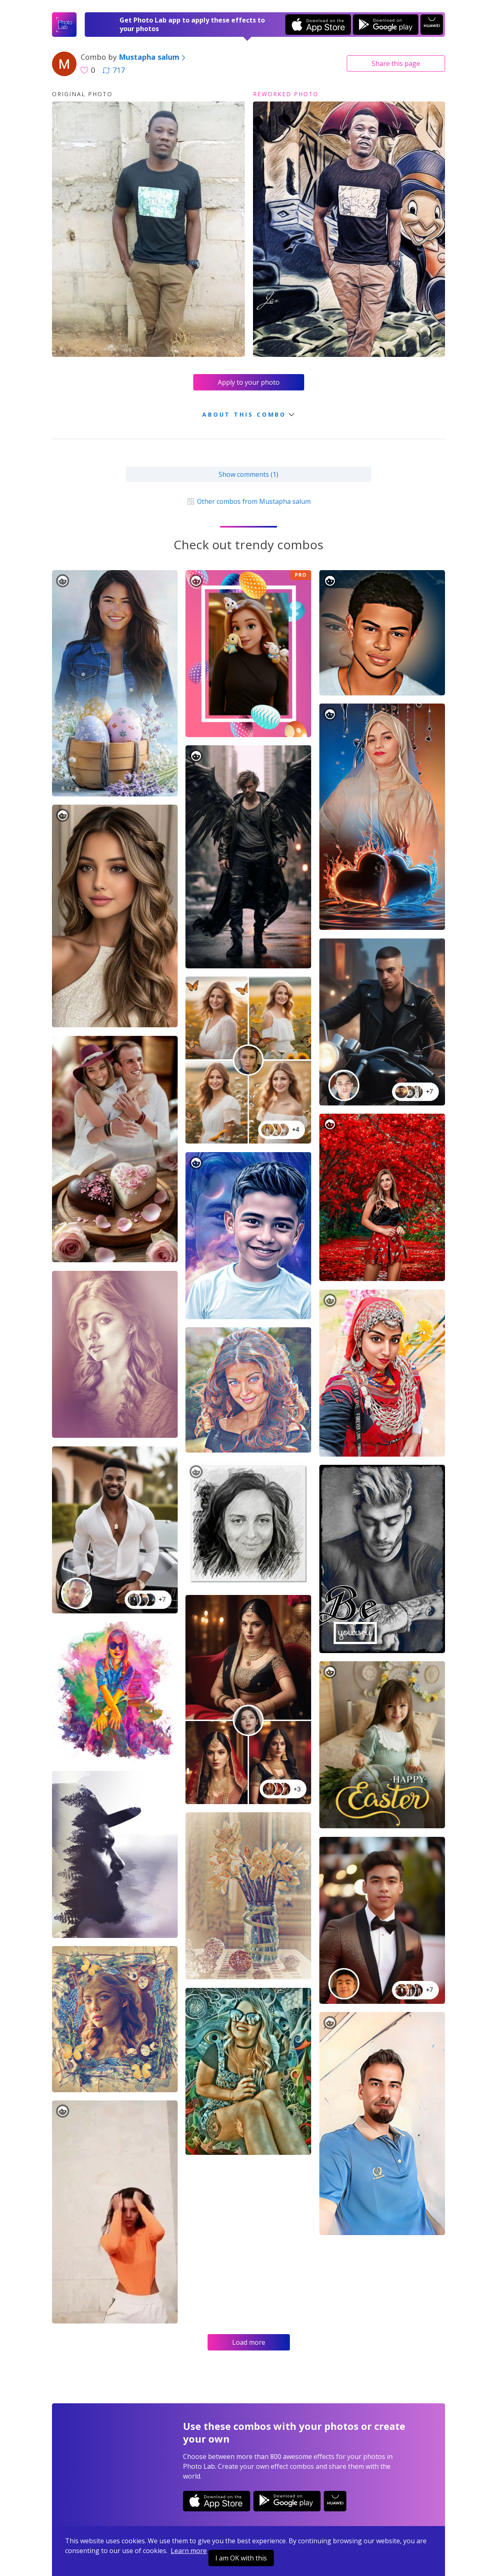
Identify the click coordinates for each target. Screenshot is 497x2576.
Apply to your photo (249, 382)
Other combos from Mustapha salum (248, 501)
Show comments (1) (248, 474)
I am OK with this (241, 2557)
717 (114, 70)
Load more (248, 2342)
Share (396, 63)
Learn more (189, 2550)
